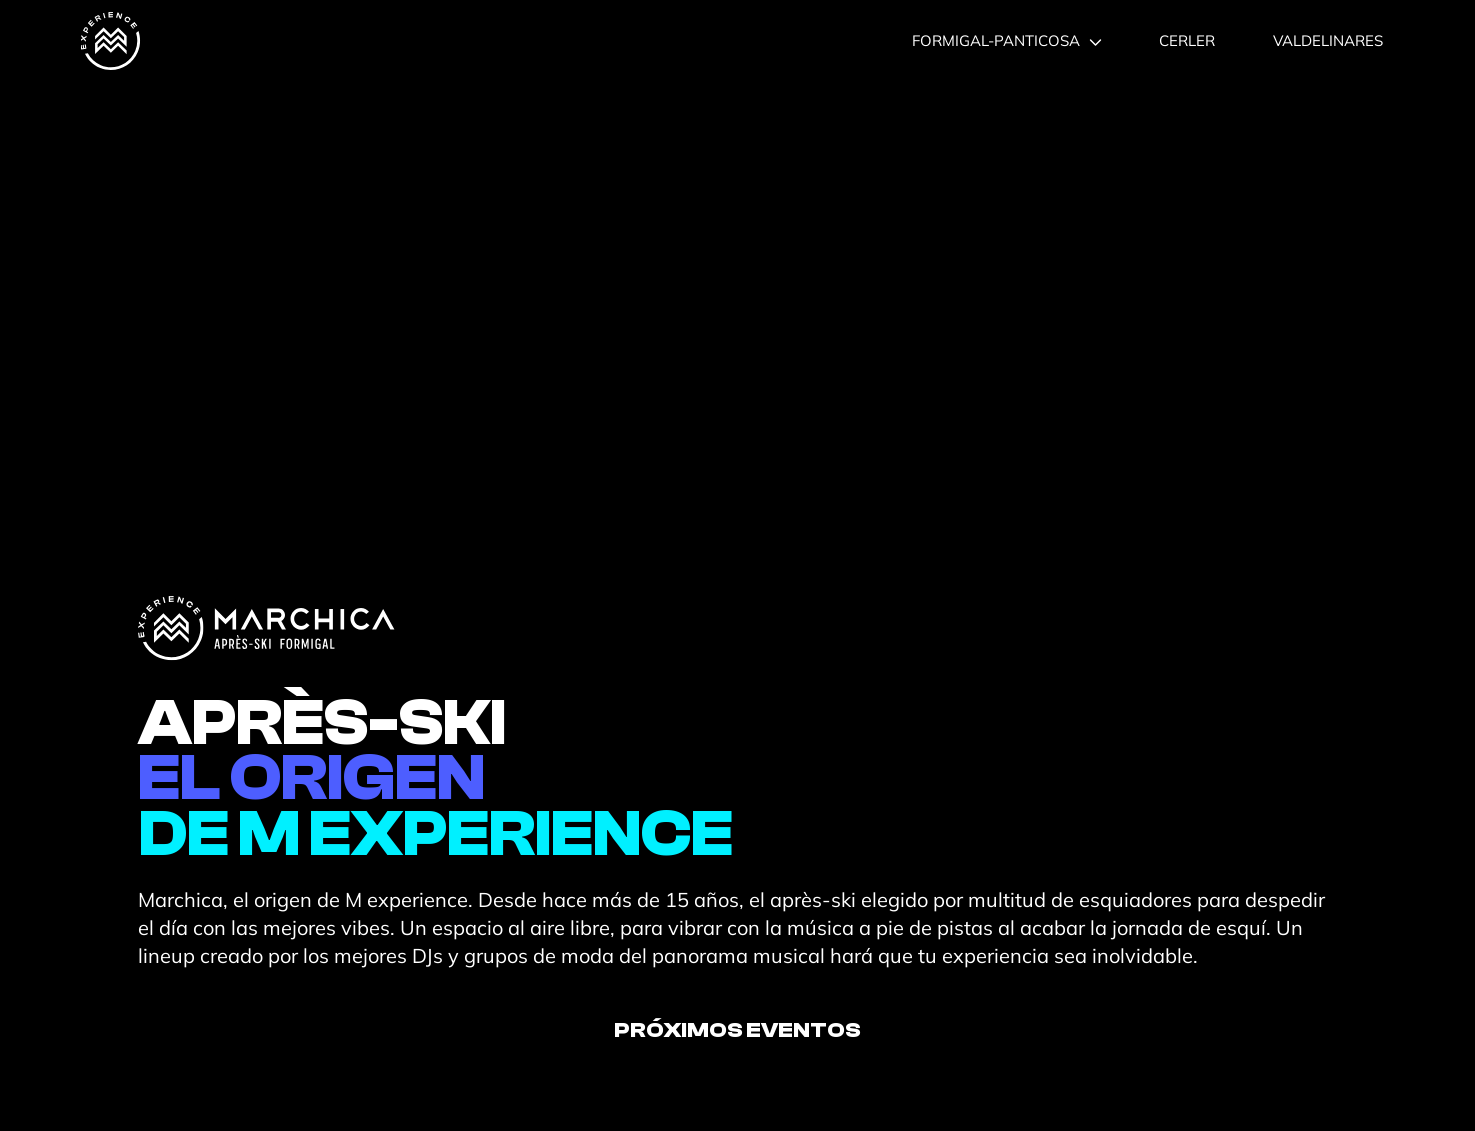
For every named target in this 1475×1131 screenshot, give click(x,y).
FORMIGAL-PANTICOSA (1006, 40)
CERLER (1187, 40)
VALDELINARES (1328, 40)
